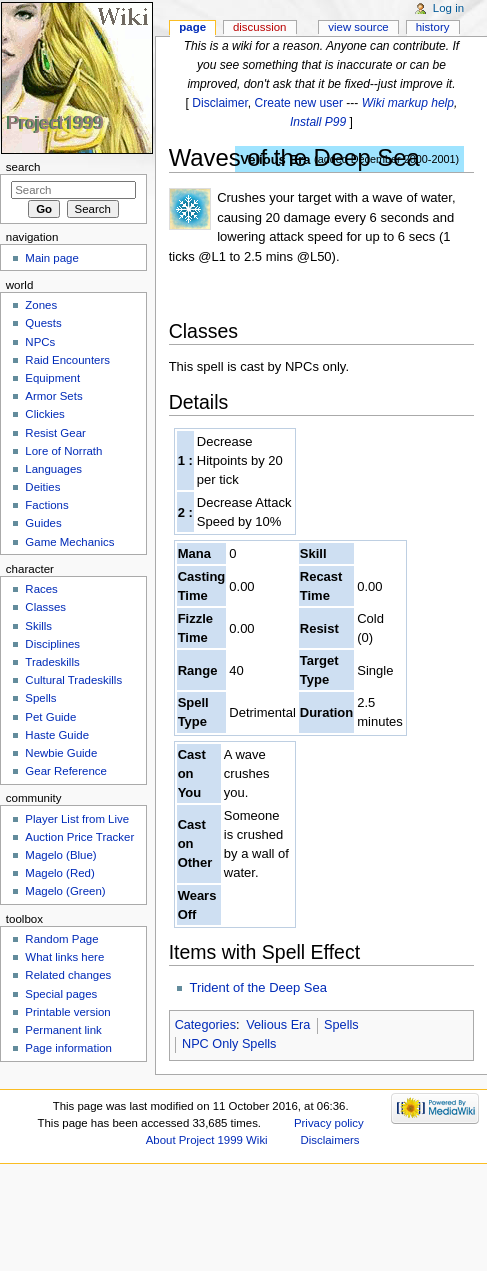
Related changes (68, 975)
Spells (341, 1025)
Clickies (44, 414)
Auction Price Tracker (79, 837)
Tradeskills (52, 662)
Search (23, 167)
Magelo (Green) (65, 891)
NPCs (40, 342)
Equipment (52, 378)
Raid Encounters (67, 360)
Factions (46, 505)
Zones (41, 305)
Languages (53, 469)
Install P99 (318, 122)
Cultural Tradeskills (73, 680)
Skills (38, 626)
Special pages (61, 994)
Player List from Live (77, 819)
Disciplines (52, 644)
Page (192, 27)
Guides (43, 523)
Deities (42, 487)
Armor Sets (53, 396)
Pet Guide (50, 717)
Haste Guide (57, 735)
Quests (43, 323)
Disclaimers (330, 1140)
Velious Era (278, 1025)
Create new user (299, 103)
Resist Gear (55, 433)
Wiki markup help (408, 103)
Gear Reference (66, 771)
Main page (52, 258)
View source (358, 27)
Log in (448, 8)
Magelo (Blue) (60, 855)
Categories (205, 1025)
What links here (64, 957)
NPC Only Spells (229, 1044)
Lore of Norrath (63, 451)
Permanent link (63, 1030)
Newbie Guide (61, 753)
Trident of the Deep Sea (258, 987)
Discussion (259, 27)
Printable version (67, 1012)
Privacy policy (329, 1123)
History (433, 27)
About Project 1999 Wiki (207, 1140)
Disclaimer (220, 103)
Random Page (61, 939)
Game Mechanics (69, 542)
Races (41, 589)
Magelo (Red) (59, 873)
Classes (45, 607)
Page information (68, 1048)
